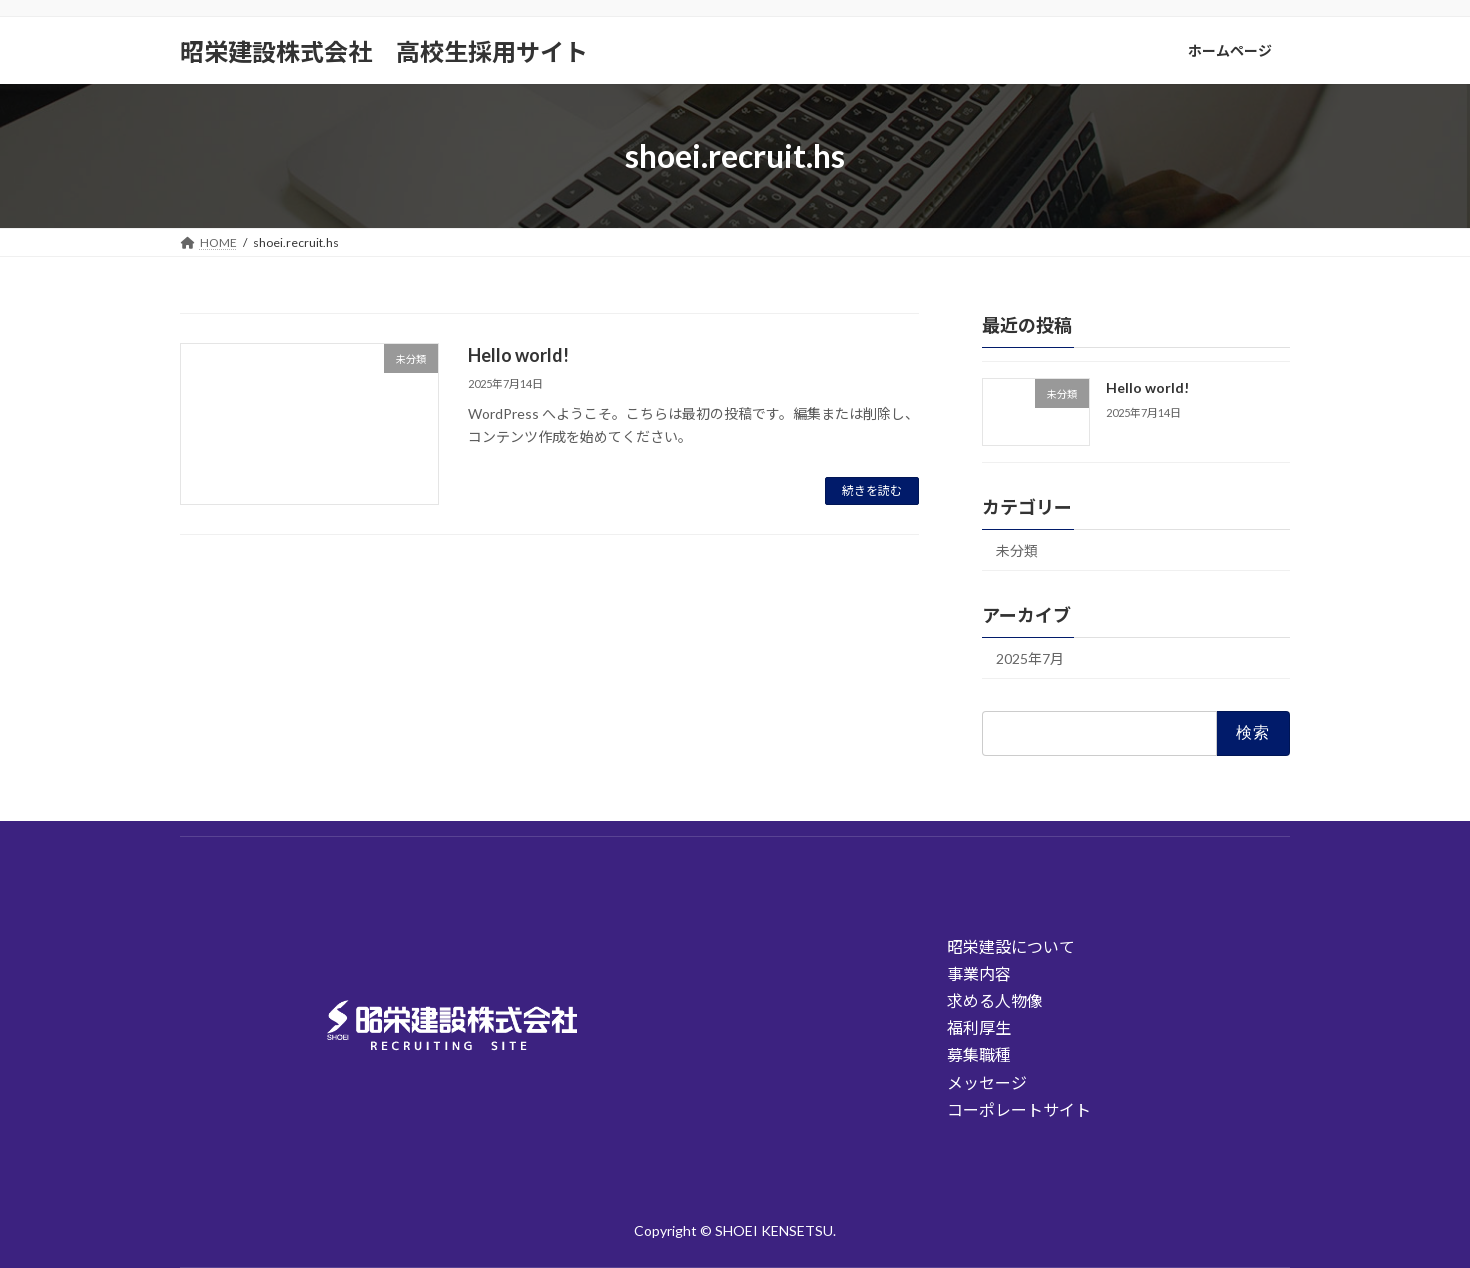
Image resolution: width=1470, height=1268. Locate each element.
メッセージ (987, 1082)
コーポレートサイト (1019, 1109)
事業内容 (979, 973)
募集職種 (979, 1054)
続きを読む (872, 490)
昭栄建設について (1011, 946)
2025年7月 (1030, 658)
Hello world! (518, 355)
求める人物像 (995, 1000)
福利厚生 (979, 1027)
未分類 (1017, 550)
